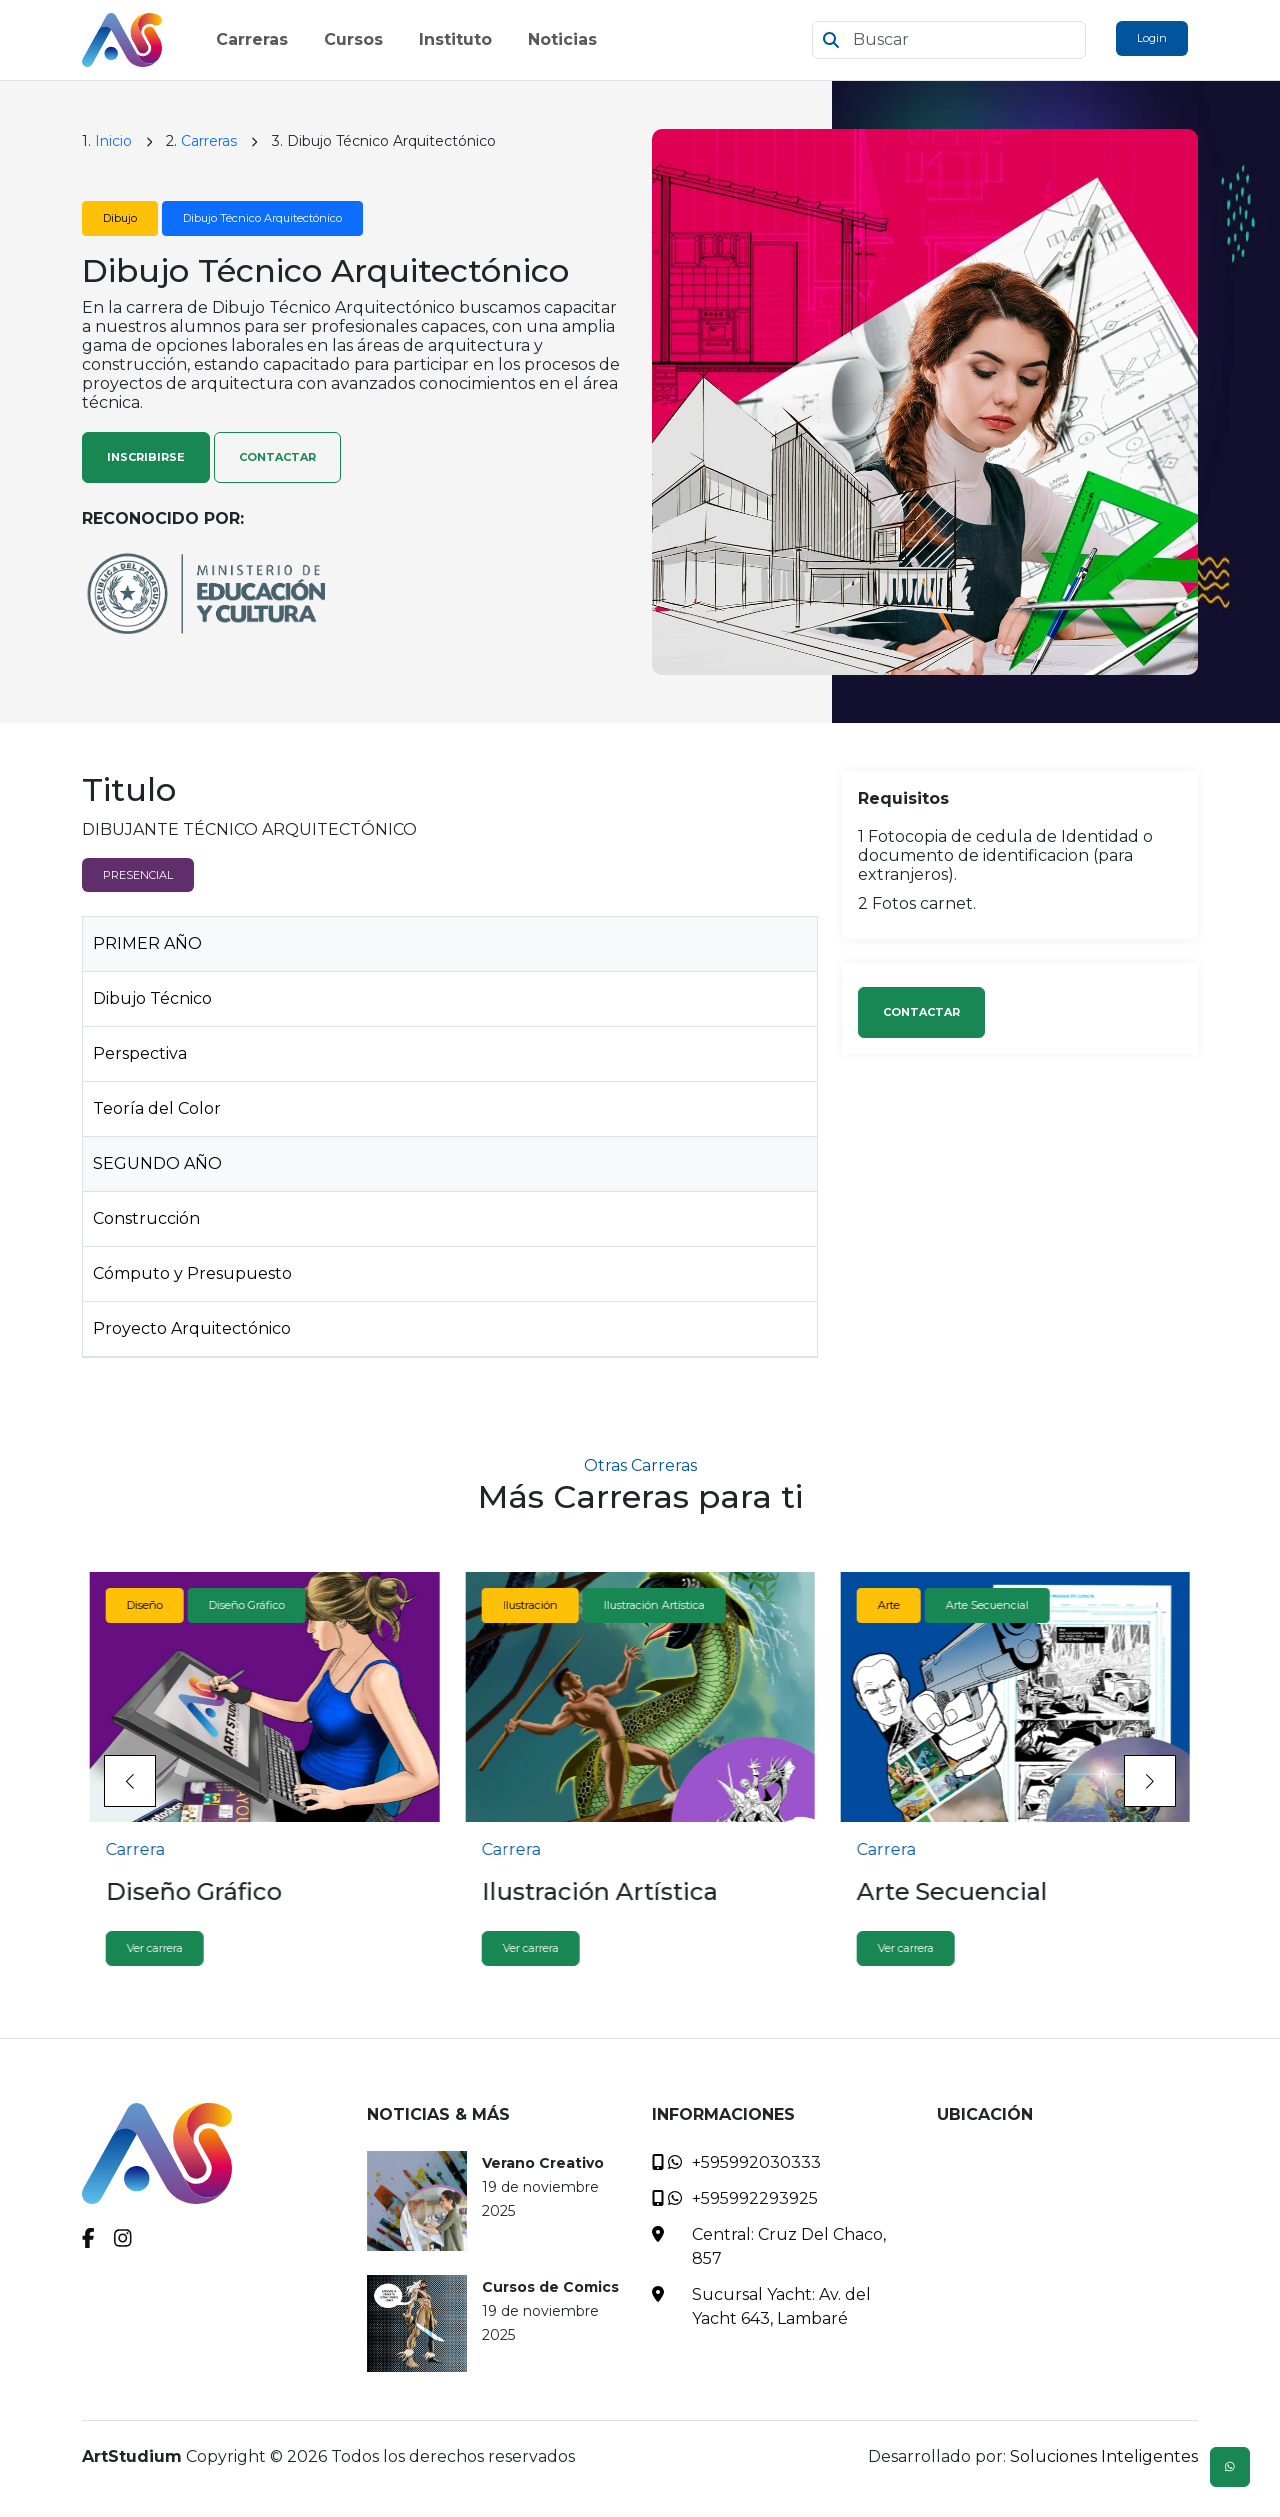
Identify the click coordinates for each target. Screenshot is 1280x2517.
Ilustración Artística (653, 1605)
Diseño (145, 1605)
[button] (1150, 1781)
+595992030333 (756, 2162)
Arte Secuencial (987, 1605)
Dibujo (120, 218)
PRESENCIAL (138, 875)
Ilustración (529, 1605)
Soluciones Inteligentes (1104, 2456)
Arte (889, 1605)
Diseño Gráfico (247, 1605)
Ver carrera (155, 1948)
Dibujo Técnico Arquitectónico (262, 218)
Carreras (209, 141)
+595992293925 (755, 2198)
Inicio (113, 141)
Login (1152, 38)
